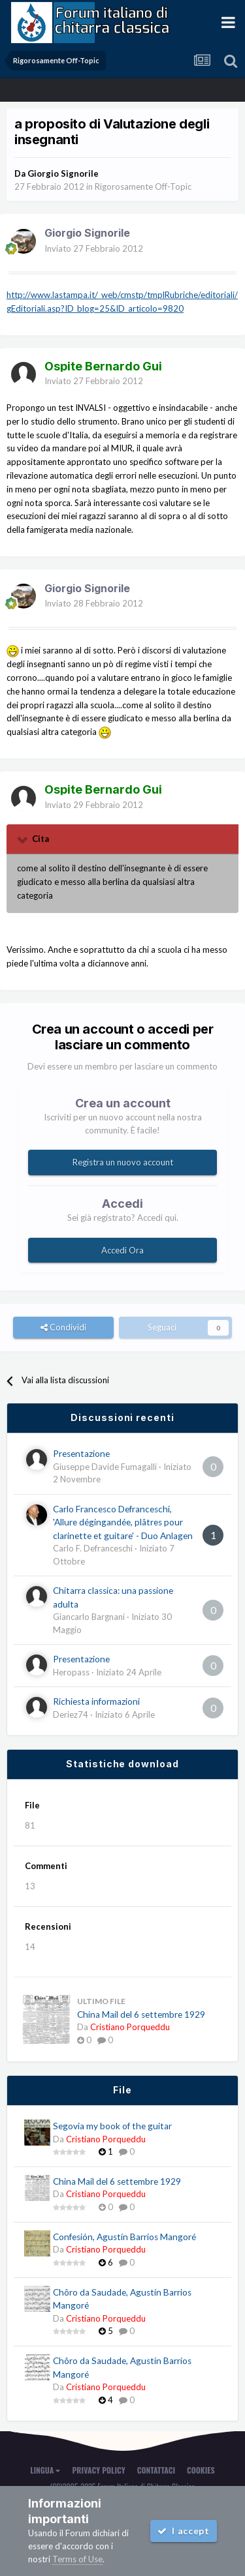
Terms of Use (77, 2559)
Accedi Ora (122, 1250)
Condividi (63, 1327)
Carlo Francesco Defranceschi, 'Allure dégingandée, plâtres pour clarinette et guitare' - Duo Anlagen (123, 1522)
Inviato (93, 248)
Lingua (45, 2470)
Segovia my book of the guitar (112, 2126)
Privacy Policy (98, 2470)
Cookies (201, 2470)
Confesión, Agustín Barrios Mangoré (124, 2237)
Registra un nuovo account (123, 1162)
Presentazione (81, 1453)
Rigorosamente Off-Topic (143, 186)
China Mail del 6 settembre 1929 (141, 2014)
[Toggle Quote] (23, 839)
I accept (183, 2530)
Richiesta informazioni (96, 1701)
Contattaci (156, 2470)
